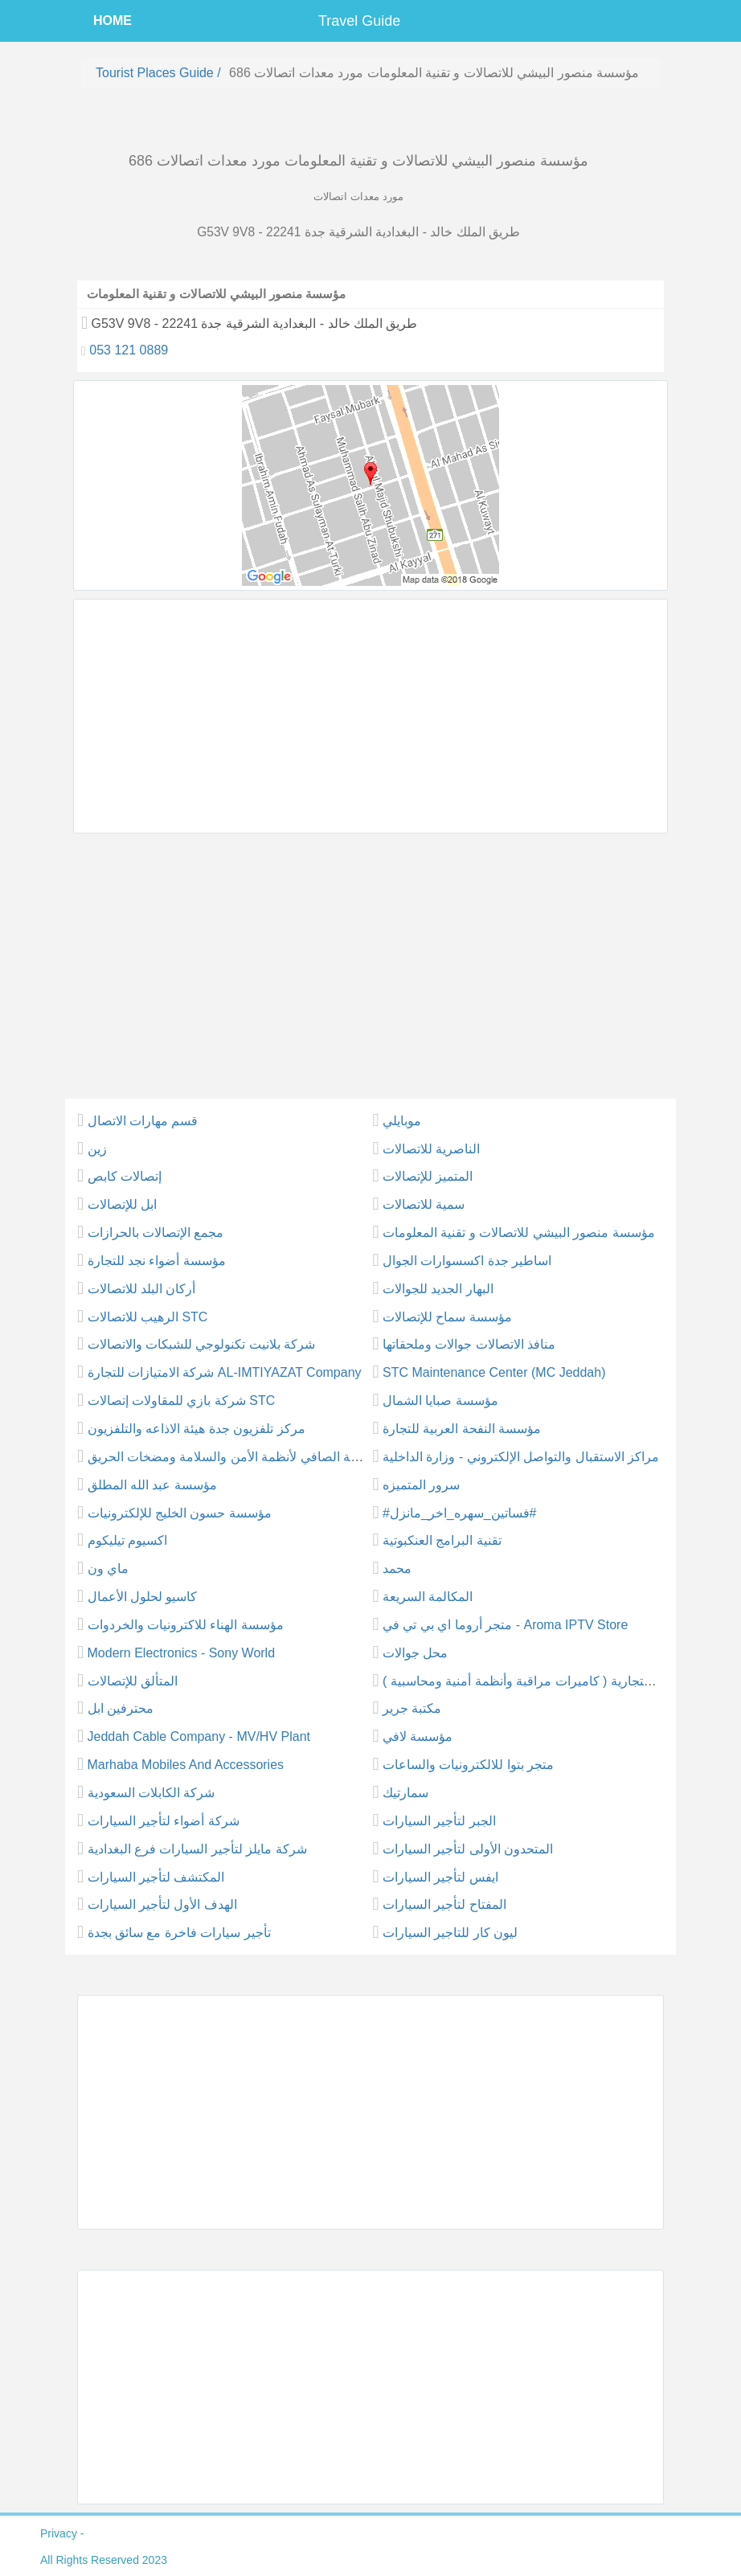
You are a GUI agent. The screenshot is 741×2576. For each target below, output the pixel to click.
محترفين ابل (121, 1708)
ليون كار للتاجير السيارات (450, 1932)
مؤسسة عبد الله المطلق (152, 1485)
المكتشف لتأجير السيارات (156, 1877)
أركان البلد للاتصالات (142, 1289)
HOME (112, 20)
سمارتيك (405, 1793)
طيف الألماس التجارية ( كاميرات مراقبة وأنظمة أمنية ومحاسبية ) (555, 1681)
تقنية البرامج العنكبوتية (442, 1540)
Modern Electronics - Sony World (182, 1653)
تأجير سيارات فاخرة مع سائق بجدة (179, 1932)
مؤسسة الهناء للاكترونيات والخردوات (186, 1625)
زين (97, 1149)
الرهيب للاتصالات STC (148, 1317)
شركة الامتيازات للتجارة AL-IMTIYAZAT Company (225, 1372)
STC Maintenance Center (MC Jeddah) (494, 1372)
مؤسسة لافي (417, 1736)
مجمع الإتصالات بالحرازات (156, 1232)
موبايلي (402, 1121)
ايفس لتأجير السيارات (440, 1877)
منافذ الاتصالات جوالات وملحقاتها (469, 1344)
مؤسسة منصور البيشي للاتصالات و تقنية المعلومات (519, 1232)
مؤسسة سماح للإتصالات (447, 1317)
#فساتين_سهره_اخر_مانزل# (460, 1513)
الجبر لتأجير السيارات (439, 1821)
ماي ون (108, 1568)
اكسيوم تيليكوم (127, 1540)
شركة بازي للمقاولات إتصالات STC (182, 1400)
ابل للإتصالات (122, 1204)
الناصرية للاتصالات (431, 1149)
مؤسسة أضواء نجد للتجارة (157, 1261)
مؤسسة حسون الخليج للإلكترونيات (180, 1513)
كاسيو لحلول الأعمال (143, 1596)
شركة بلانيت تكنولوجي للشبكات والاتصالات (202, 1344)
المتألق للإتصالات (133, 1681)
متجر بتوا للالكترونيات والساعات (468, 1764)
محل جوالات (415, 1653)
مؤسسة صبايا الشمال (440, 1400)
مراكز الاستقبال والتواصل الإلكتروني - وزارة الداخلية (521, 1457)
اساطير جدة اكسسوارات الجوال (467, 1261)
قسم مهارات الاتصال (143, 1121)
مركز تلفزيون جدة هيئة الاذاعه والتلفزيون (196, 1428)
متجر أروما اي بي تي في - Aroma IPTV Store (505, 1625)
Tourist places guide (155, 73)
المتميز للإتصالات (428, 1176)
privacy (58, 2533)
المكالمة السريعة (428, 1596)
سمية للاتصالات (424, 1204)
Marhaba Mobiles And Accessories (186, 1764)
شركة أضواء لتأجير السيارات (163, 1821)
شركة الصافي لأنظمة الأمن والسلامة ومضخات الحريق (231, 1457)
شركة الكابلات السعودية (151, 1793)
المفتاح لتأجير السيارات (444, 1904)
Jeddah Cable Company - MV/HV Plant (199, 1736)
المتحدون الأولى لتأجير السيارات (468, 1849)
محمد (397, 1568)
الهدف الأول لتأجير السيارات (162, 1904)
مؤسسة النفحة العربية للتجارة (462, 1428)
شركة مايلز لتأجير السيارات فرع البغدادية (197, 1849)
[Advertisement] (370, 716)
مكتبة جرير (412, 1708)
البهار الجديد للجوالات (438, 1289)
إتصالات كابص (125, 1176)
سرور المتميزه (421, 1485)
